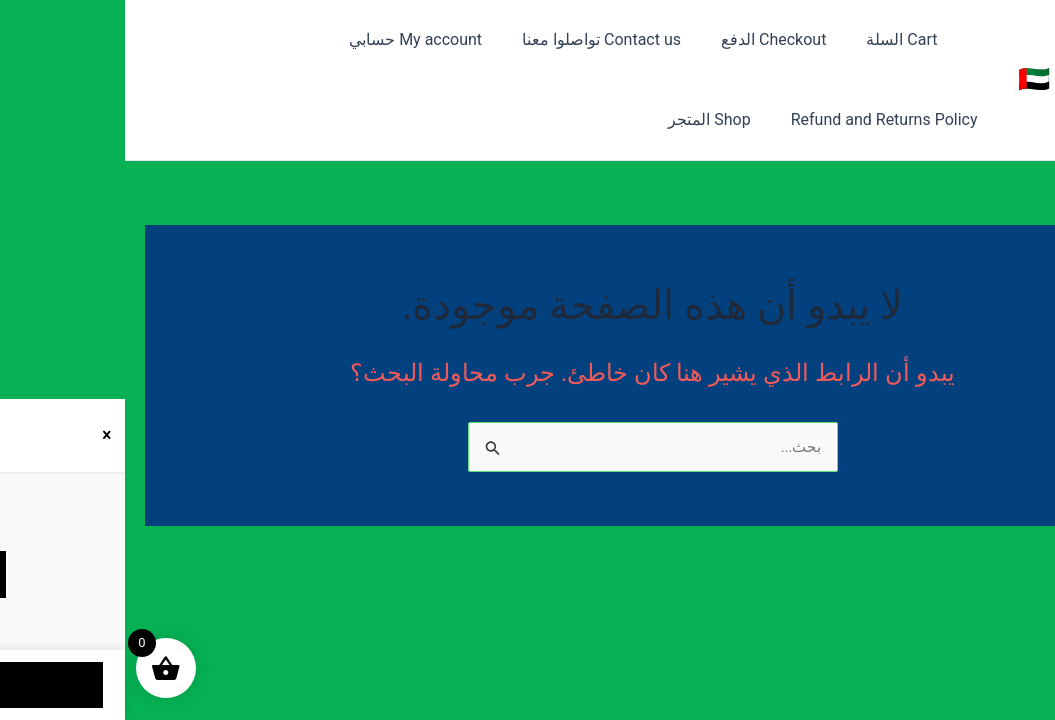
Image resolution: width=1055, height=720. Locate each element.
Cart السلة (788, 39)
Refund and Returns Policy (134, 39)
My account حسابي (326, 39)
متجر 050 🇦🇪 (964, 79)
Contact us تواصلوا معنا (504, 39)
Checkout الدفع (668, 39)
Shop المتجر (815, 119)
